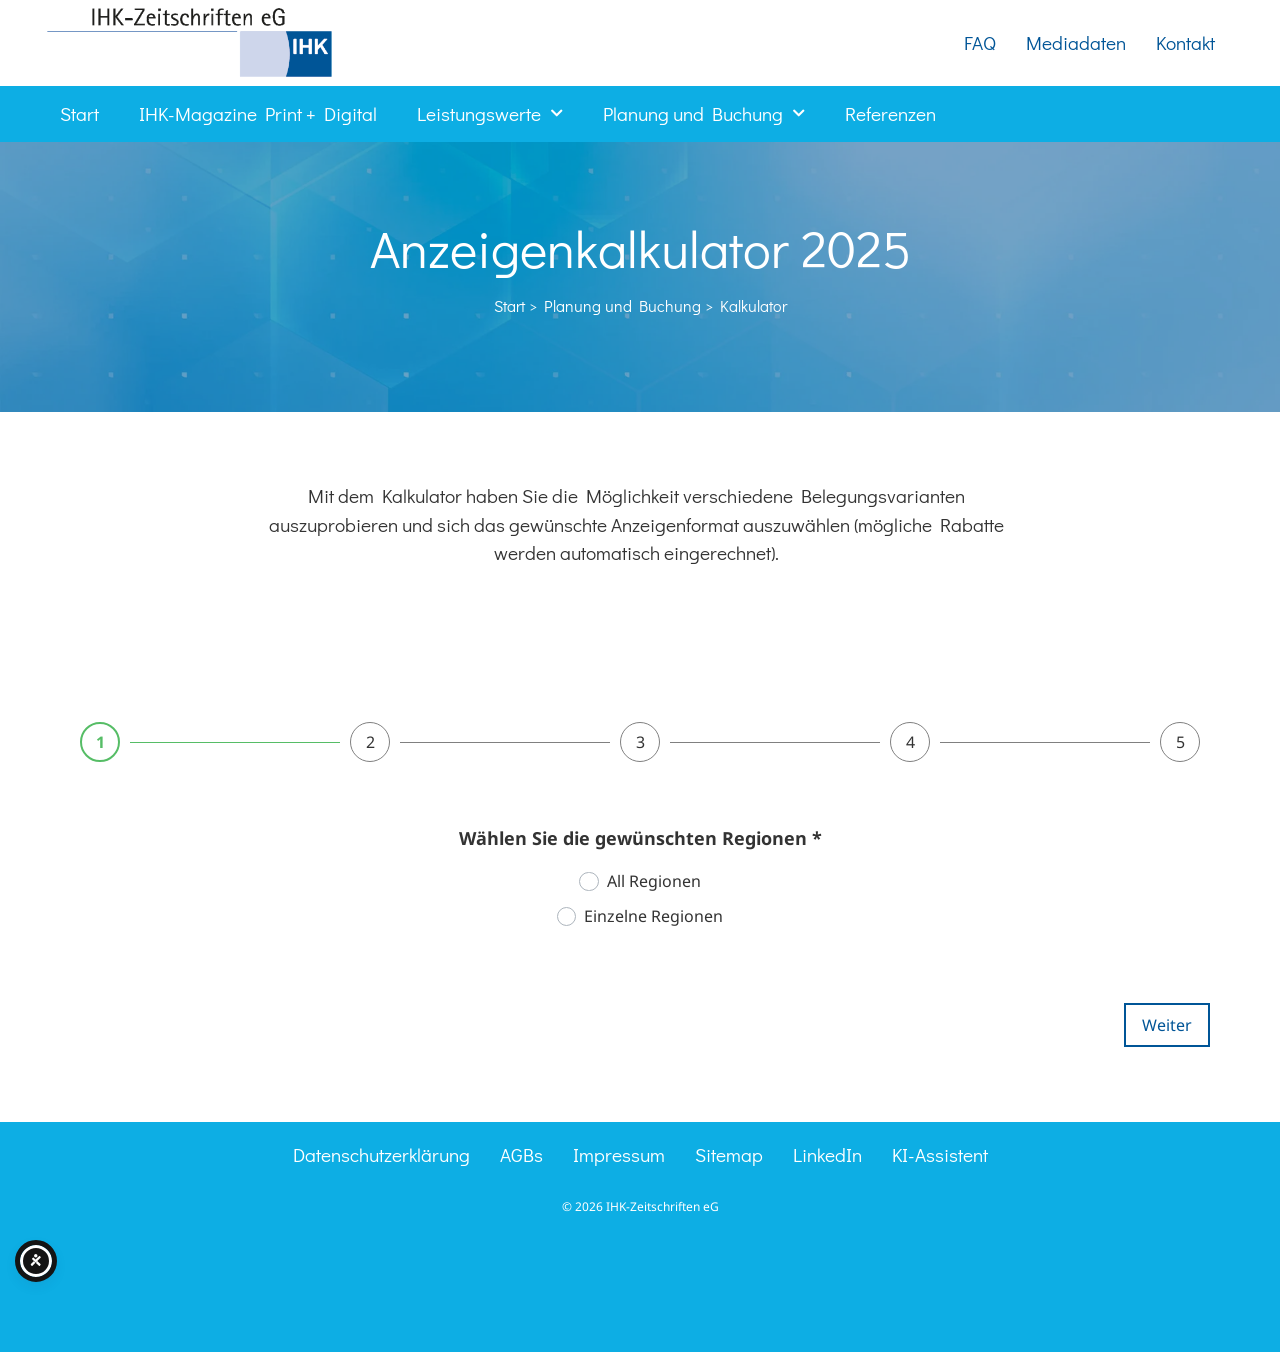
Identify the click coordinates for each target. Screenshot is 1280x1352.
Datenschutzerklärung (381, 1154)
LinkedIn (827, 1154)
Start (79, 113)
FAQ (980, 42)
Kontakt (1185, 42)
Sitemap (729, 1154)
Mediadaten (1076, 42)
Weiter (1167, 1025)
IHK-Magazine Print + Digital (258, 113)
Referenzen (890, 113)
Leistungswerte (490, 113)
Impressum (619, 1154)
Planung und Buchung (704, 113)
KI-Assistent (940, 1154)
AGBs (521, 1154)
